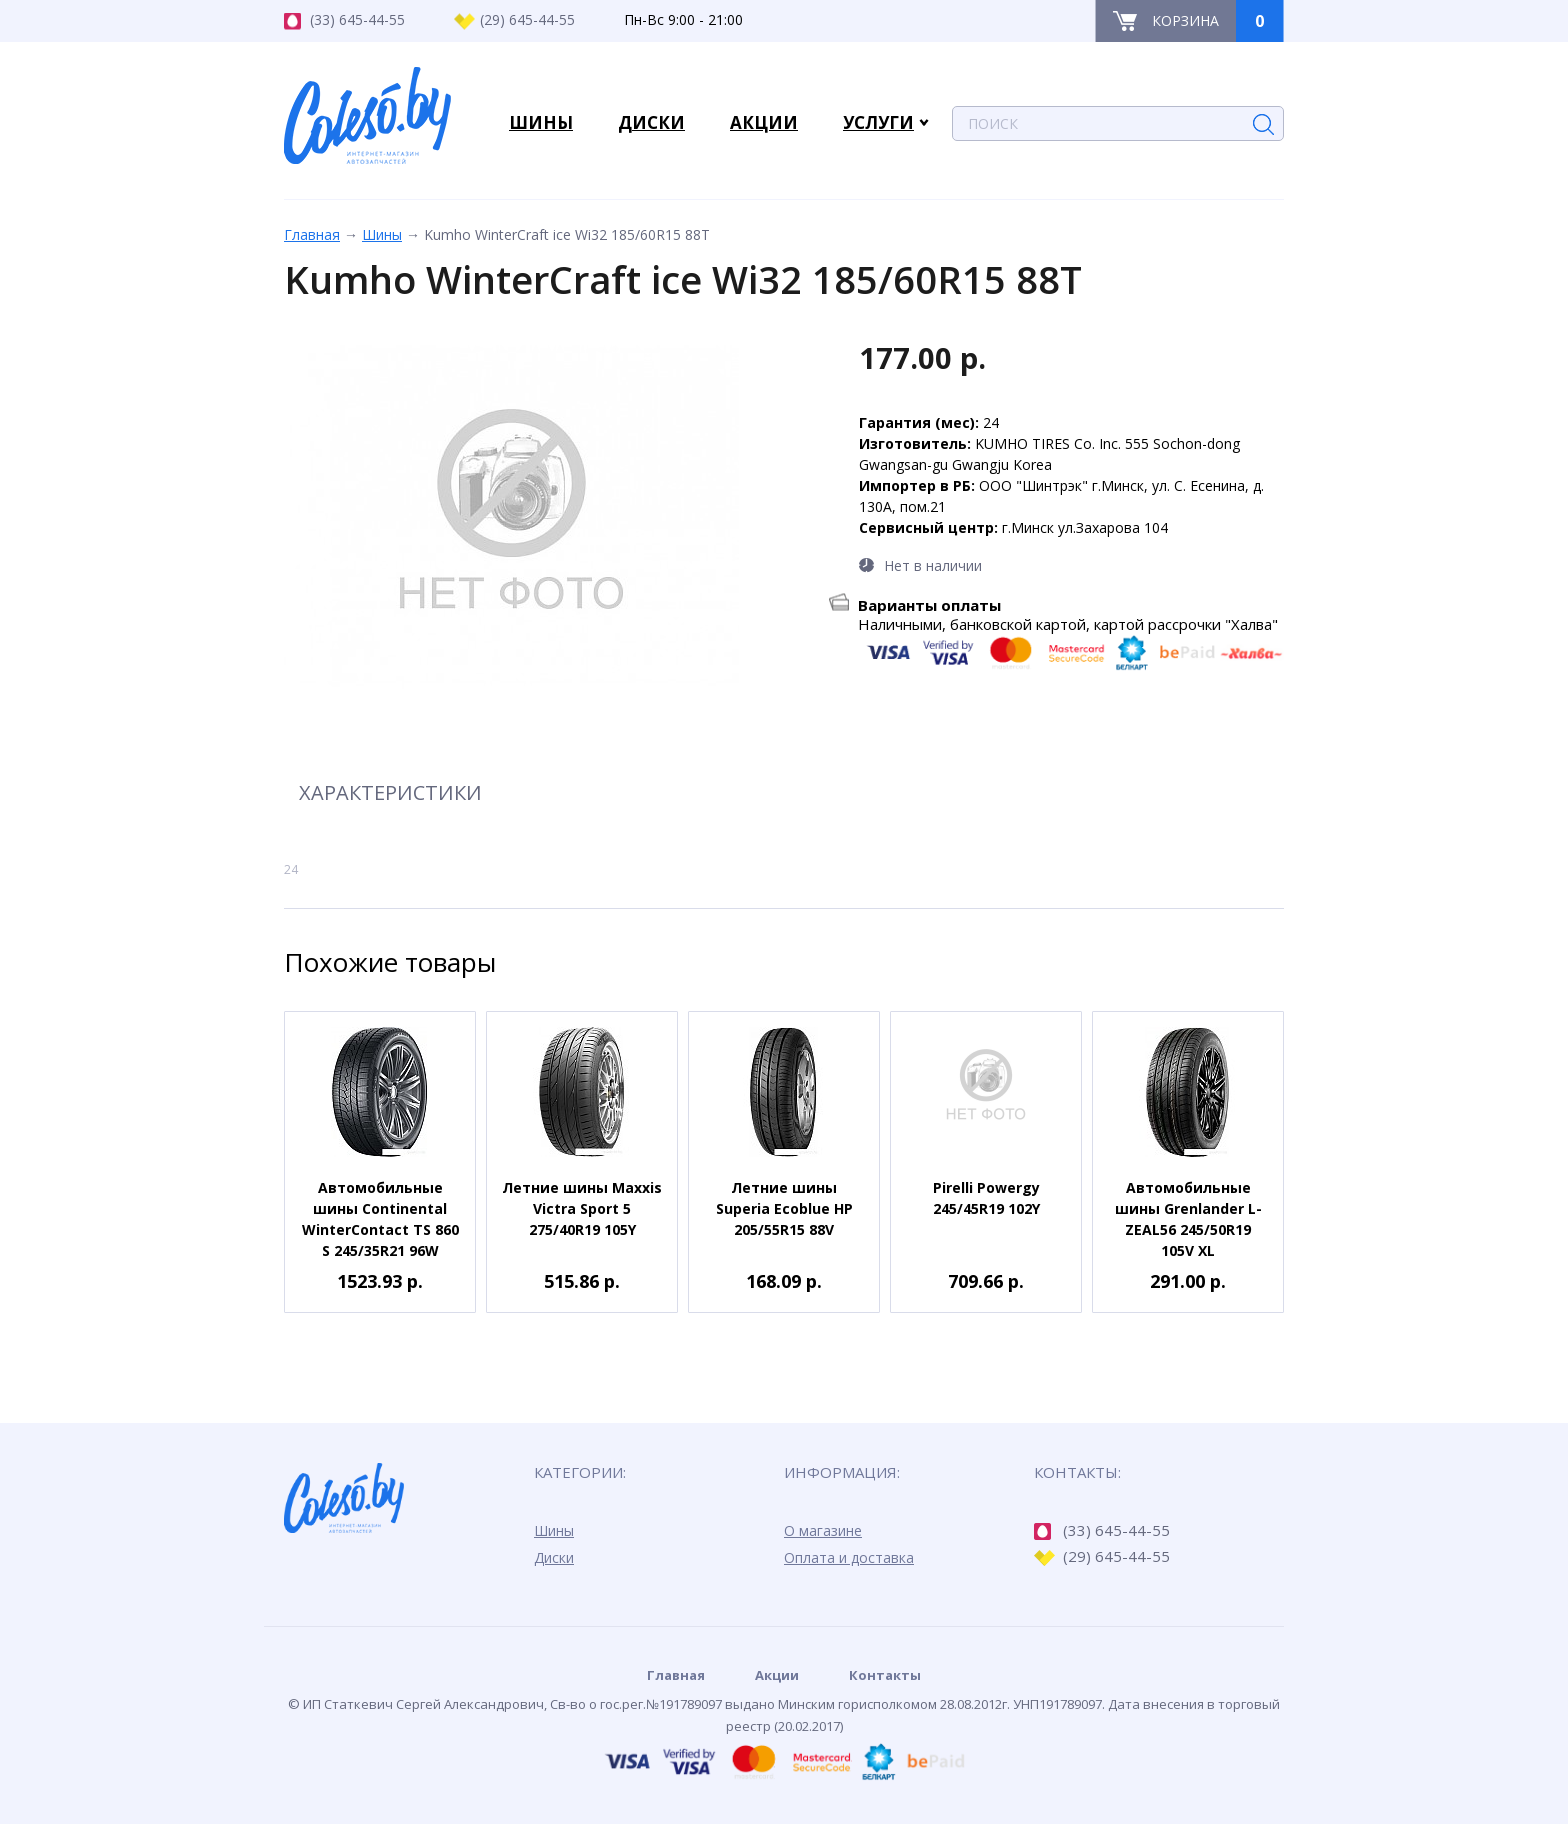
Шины (382, 234)
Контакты (885, 1675)
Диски (554, 1557)
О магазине (823, 1530)
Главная (312, 234)
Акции (777, 1675)
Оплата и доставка (849, 1557)
